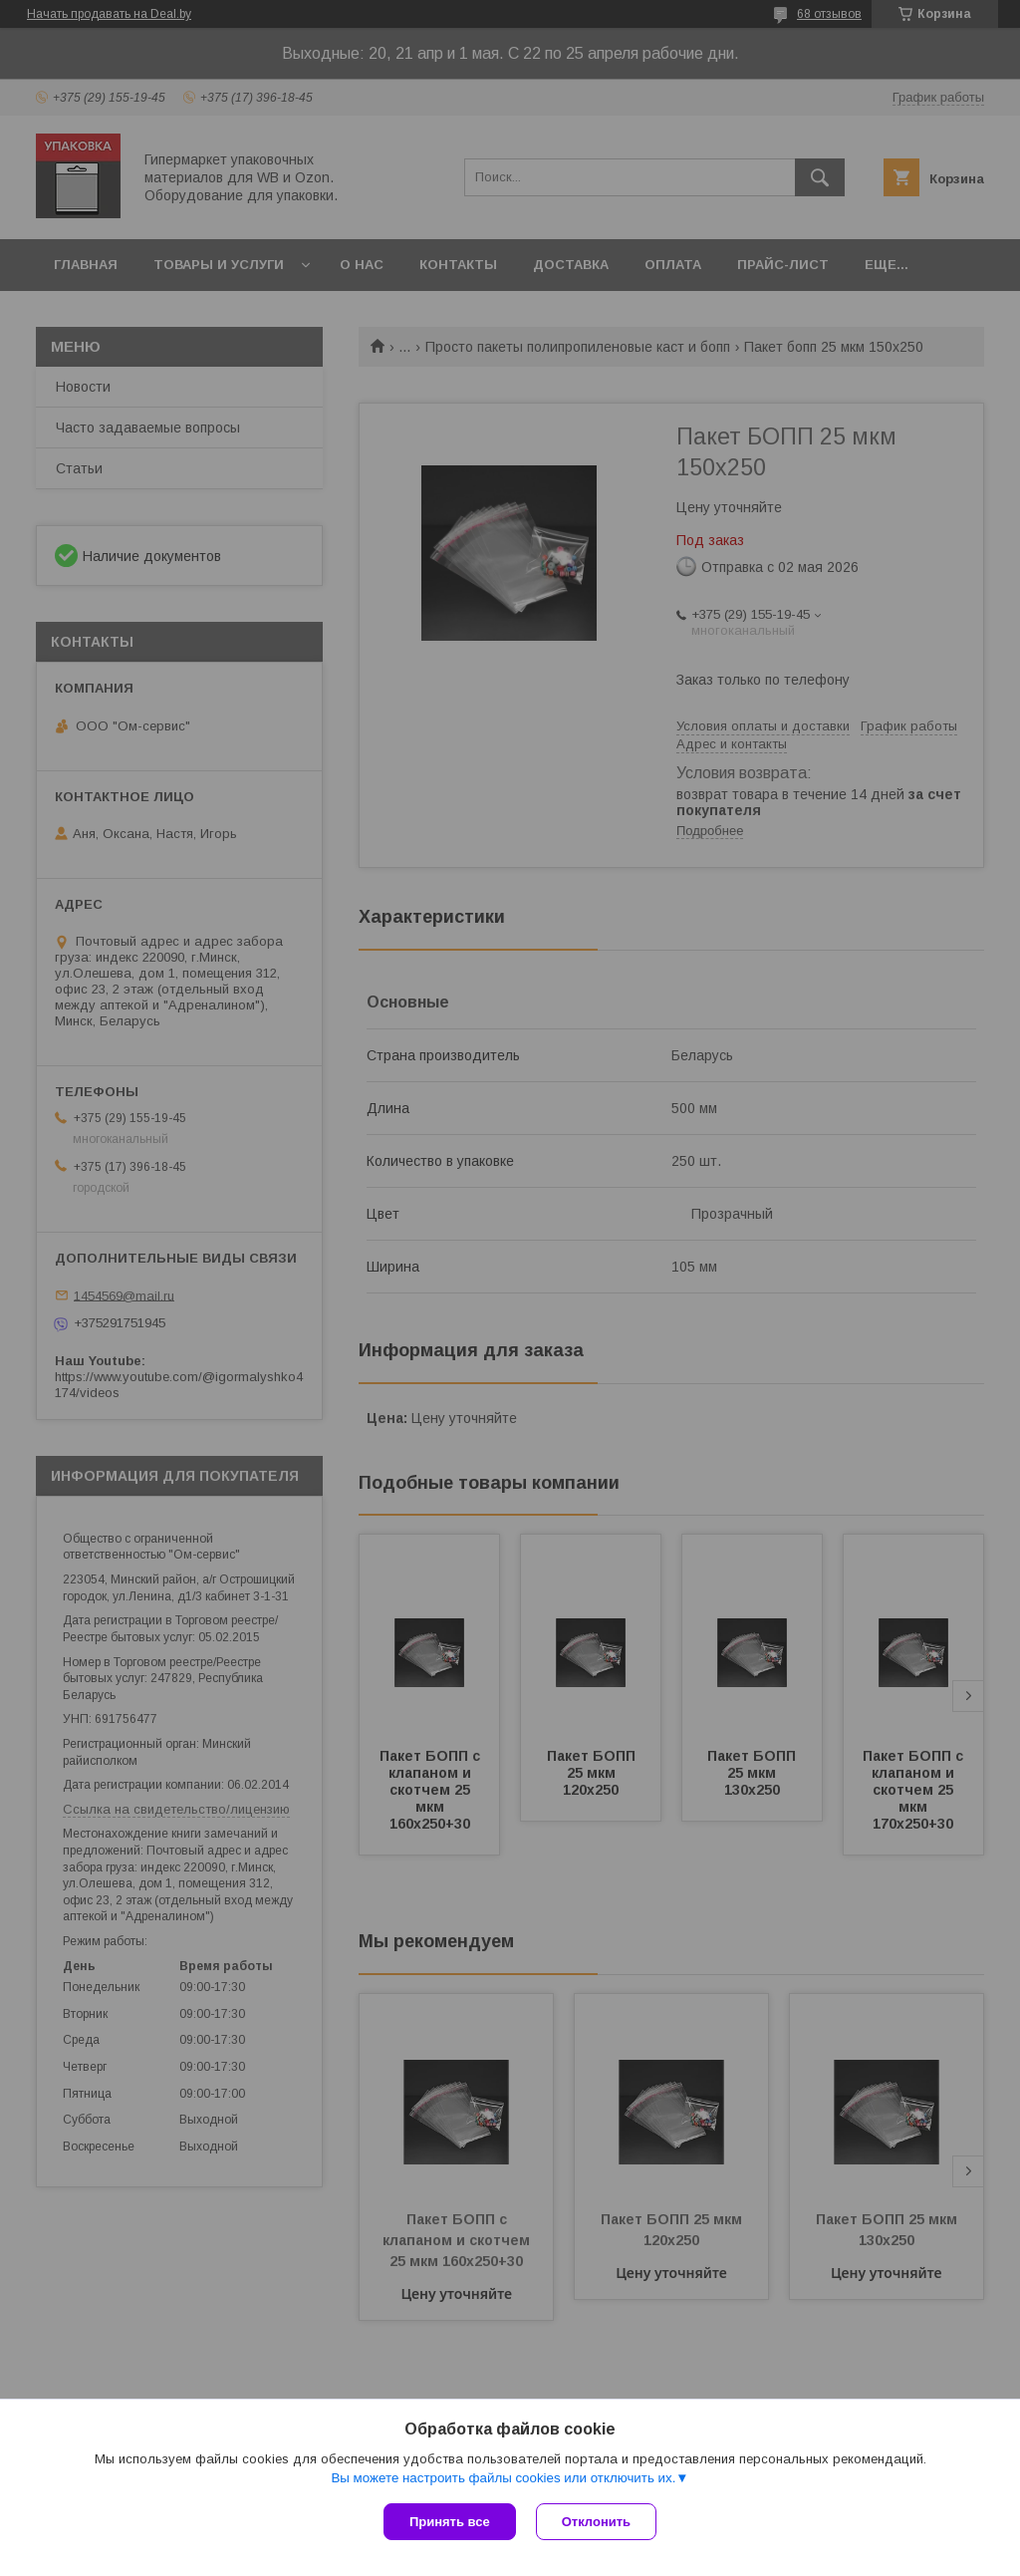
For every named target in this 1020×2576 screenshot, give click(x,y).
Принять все (449, 2521)
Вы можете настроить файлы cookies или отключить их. (503, 2477)
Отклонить (596, 2521)
